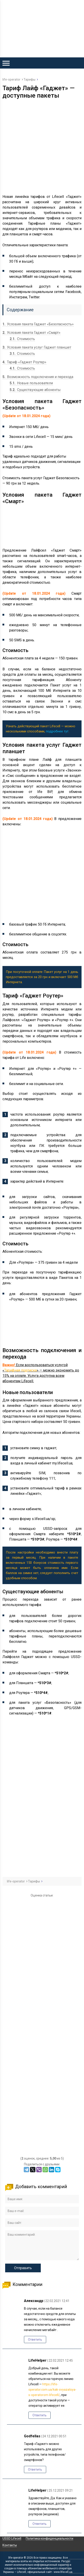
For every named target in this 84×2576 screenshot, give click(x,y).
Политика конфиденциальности (49, 2538)
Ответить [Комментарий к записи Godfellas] (35, 2469)
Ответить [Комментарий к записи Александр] (35, 2339)
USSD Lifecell (11, 2538)
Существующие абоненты (35, 390)
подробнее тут (57, 731)
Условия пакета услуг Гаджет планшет (36, 347)
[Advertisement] (42, 146)
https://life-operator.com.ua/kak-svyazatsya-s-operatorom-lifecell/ (52, 2389)
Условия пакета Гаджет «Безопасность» (38, 324)
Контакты (9, 2545)
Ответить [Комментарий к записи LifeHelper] (39, 2415)
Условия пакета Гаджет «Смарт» (31, 332)
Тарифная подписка (20, 1370)
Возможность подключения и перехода (37, 377)
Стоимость (22, 339)
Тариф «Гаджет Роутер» (24, 362)
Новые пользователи (31, 383)
